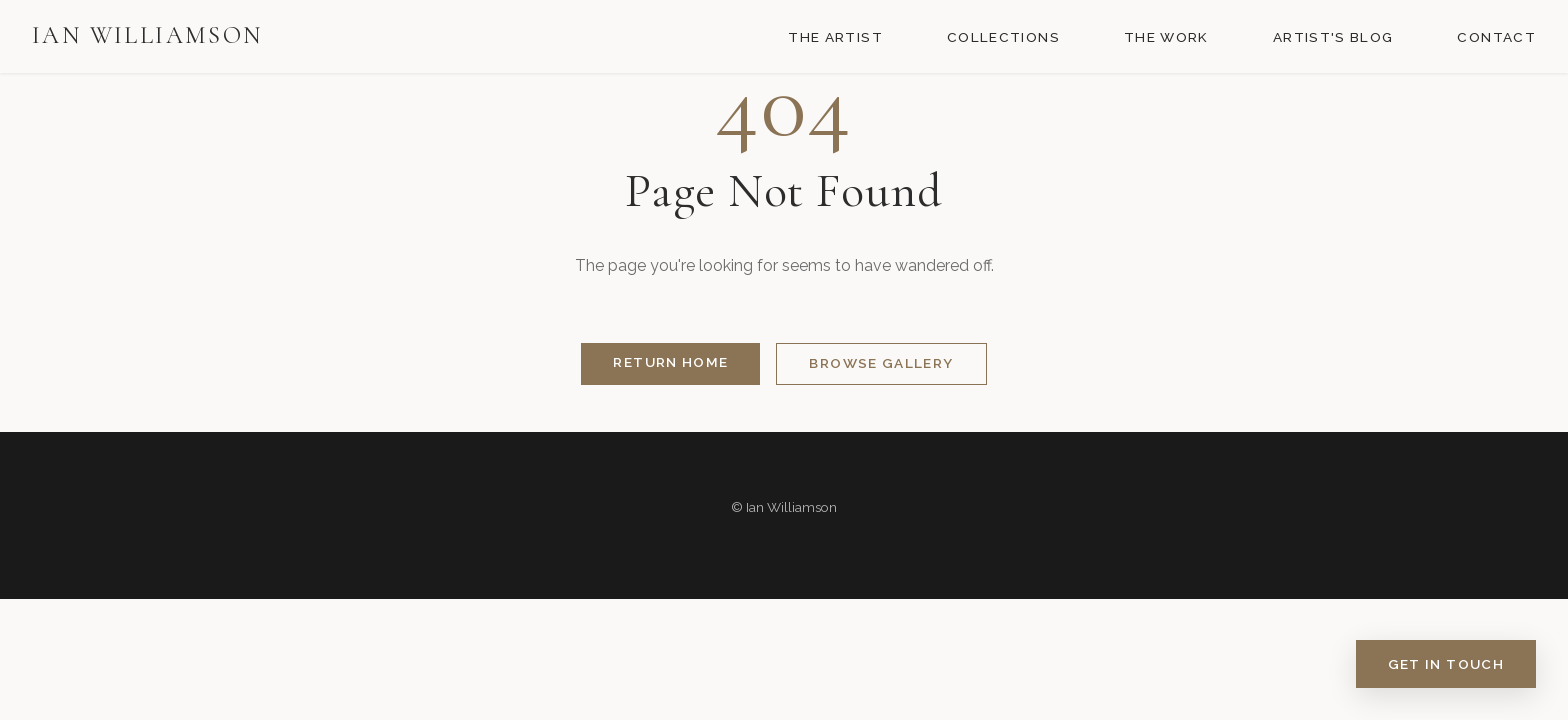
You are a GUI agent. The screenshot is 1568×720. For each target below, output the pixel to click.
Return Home (670, 362)
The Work (1166, 37)
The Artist (835, 37)
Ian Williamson (147, 35)
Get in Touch (1446, 664)
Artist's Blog (1333, 37)
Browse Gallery (881, 363)
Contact (1496, 37)
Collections (1003, 37)
